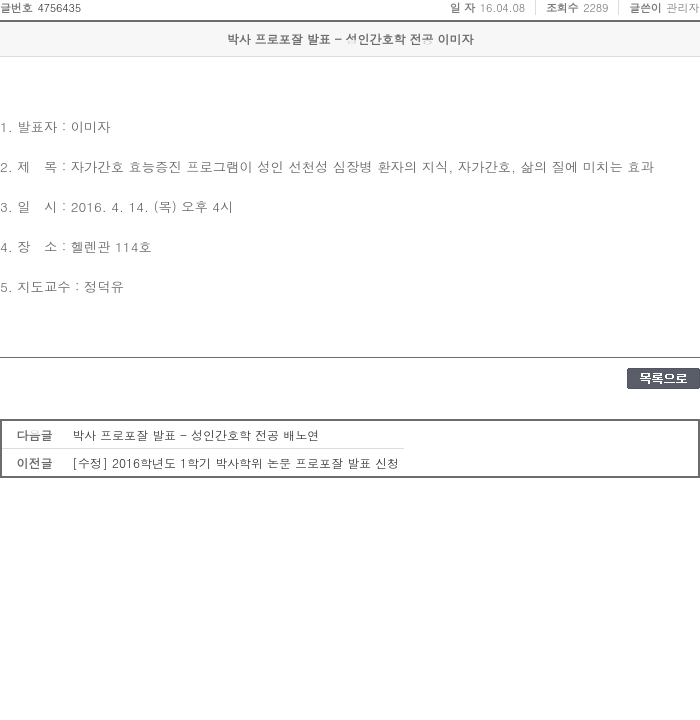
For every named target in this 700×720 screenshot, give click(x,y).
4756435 (59, 7)
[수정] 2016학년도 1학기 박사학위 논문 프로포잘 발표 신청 (235, 462)
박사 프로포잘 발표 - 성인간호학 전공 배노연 (195, 434)
